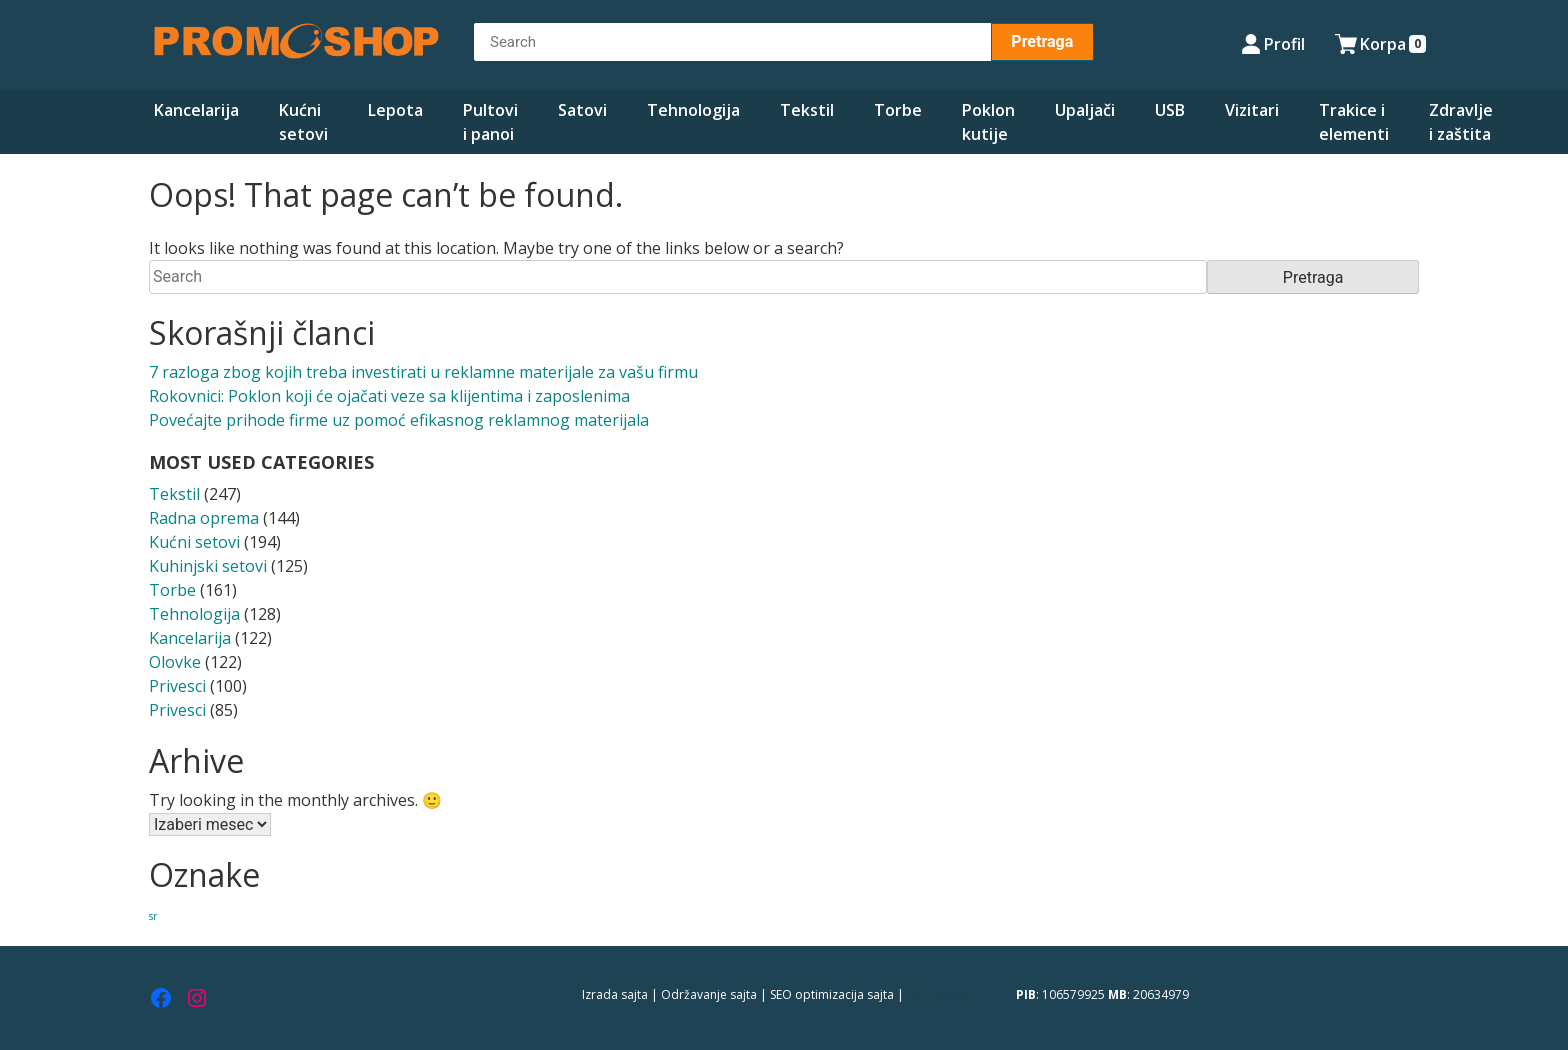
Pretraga (1042, 41)
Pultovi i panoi (490, 122)
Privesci (177, 686)
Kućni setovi (303, 122)
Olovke (175, 662)
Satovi (582, 110)
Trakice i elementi (1354, 122)
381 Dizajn (936, 994)
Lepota (395, 110)
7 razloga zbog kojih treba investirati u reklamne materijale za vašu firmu (423, 372)
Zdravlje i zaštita (1461, 122)
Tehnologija (693, 110)
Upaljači (1085, 110)
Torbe (898, 110)
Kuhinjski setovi (208, 566)
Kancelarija (196, 110)
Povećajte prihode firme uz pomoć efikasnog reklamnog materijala (399, 420)
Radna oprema (204, 518)
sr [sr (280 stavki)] (153, 916)
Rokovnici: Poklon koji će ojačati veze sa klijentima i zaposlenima (389, 396)
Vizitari (1252, 110)
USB (1170, 110)
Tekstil (807, 110)
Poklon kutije (988, 122)
